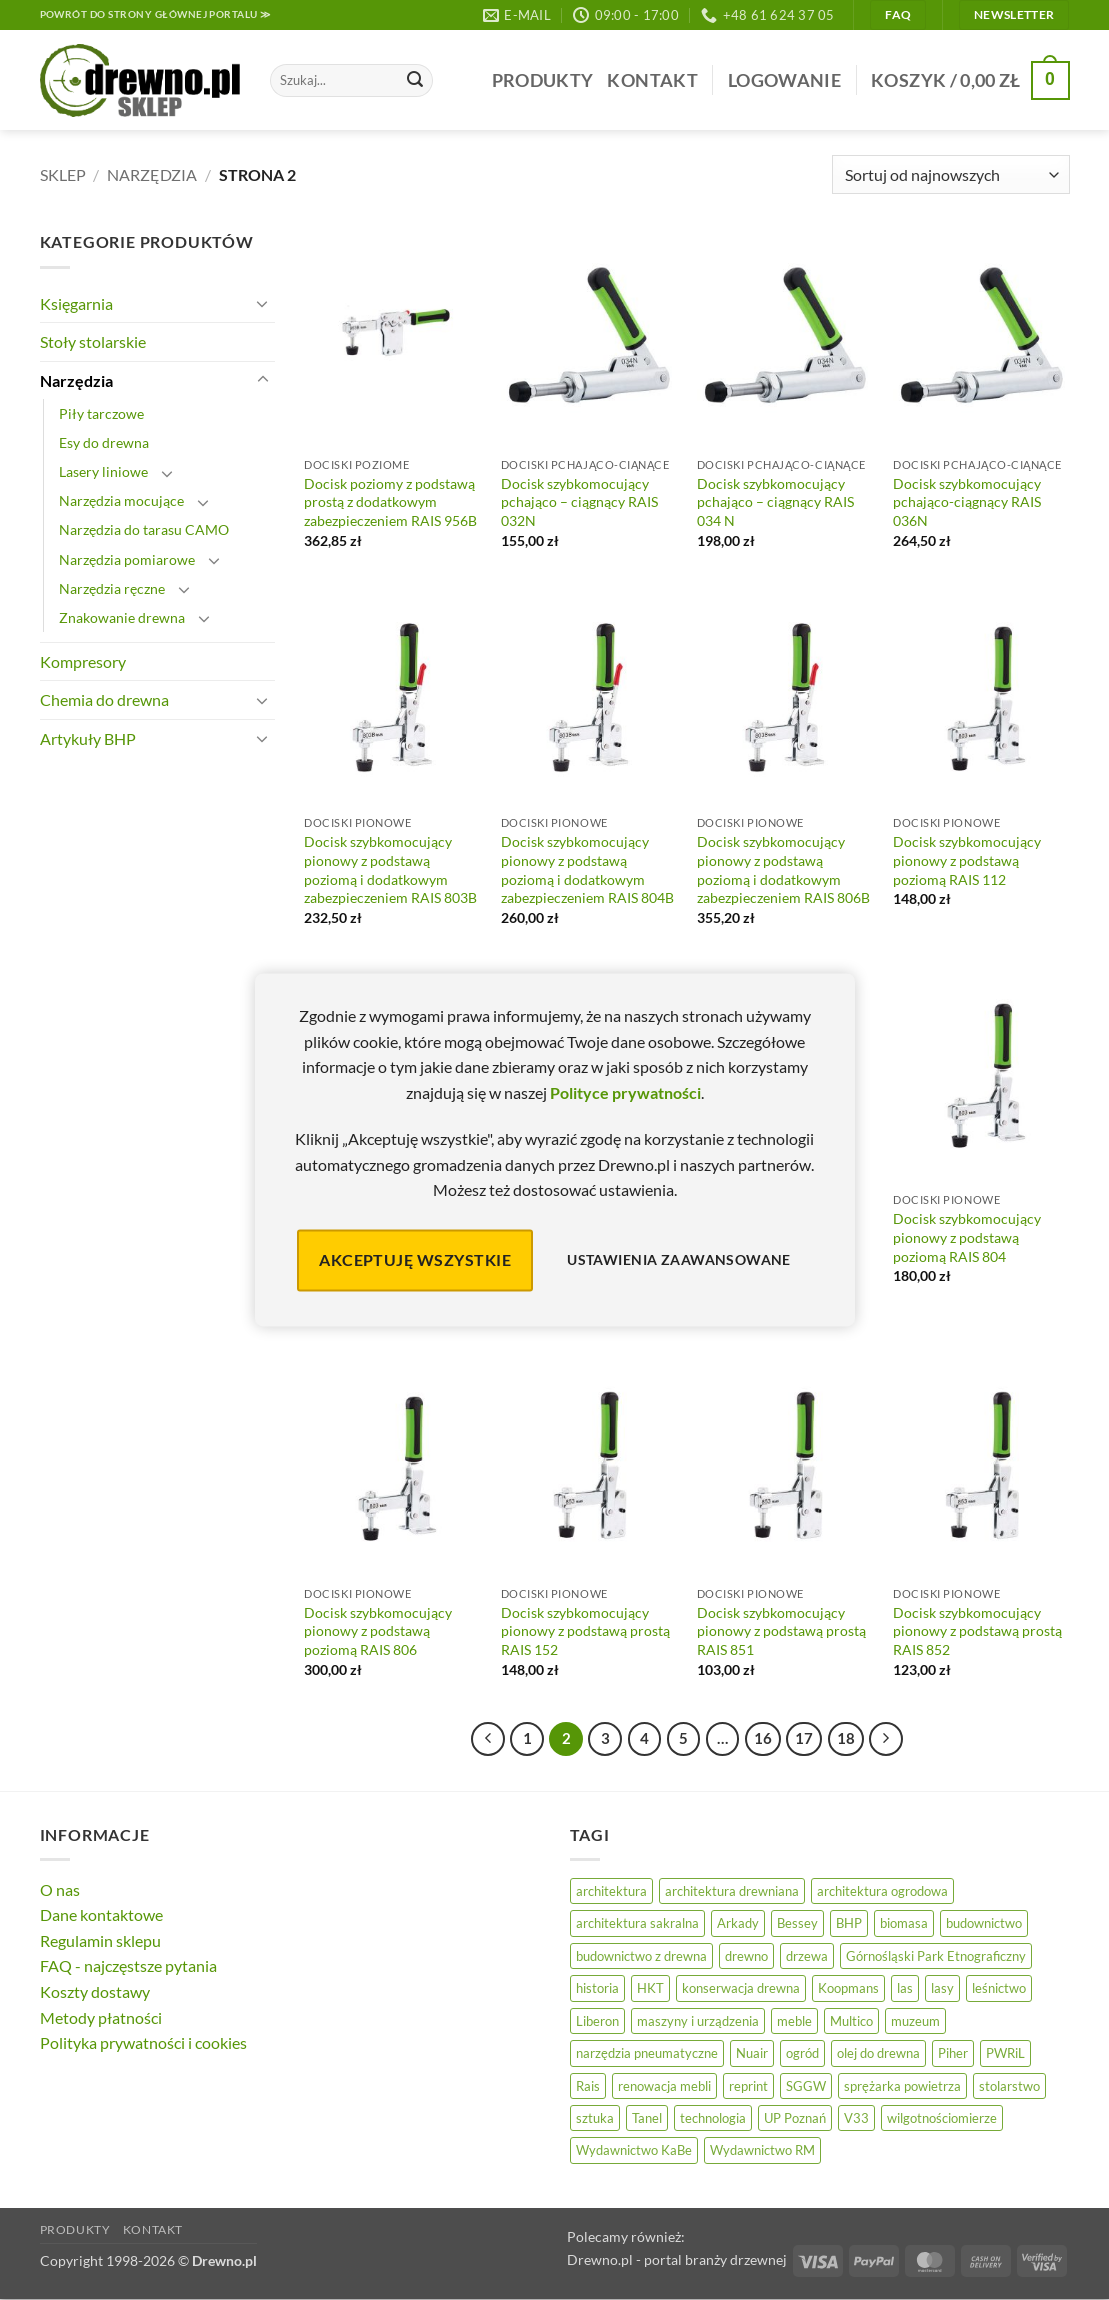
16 (763, 1738)
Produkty (543, 80)
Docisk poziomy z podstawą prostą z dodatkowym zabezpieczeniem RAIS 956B (390, 502)
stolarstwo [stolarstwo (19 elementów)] (1009, 2086)
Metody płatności (101, 2017)
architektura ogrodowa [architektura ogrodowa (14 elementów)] (882, 1891)
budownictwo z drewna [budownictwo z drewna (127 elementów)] (641, 1956)
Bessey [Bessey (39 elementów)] (797, 1923)
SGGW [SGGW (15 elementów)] (806, 2086)
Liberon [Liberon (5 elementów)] (597, 2021)
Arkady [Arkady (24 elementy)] (738, 1923)
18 (846, 1738)
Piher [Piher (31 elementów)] (953, 2053)
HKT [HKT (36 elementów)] (650, 1988)
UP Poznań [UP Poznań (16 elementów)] (795, 2118)
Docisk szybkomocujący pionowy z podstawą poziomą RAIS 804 (967, 1237)
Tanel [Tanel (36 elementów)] (647, 2118)
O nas (60, 1889)
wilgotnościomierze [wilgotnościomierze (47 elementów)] (942, 2118)
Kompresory (83, 661)
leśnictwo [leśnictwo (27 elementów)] (999, 1988)
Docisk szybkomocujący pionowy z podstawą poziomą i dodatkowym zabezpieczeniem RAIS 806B (783, 869)
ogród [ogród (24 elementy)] (802, 2053)
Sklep (63, 174)
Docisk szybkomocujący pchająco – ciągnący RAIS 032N (579, 502)
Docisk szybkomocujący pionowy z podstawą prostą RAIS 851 (781, 1631)
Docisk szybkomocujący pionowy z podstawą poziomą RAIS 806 (378, 1631)
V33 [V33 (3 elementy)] (856, 2118)
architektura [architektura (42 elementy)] (611, 1891)
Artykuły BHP (88, 738)
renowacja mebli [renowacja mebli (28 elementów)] (664, 2086)
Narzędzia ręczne (112, 588)
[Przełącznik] (263, 303)
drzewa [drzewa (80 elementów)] (807, 1956)
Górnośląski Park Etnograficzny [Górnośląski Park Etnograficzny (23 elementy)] (936, 1956)
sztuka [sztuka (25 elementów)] (595, 2118)
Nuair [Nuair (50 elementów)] (752, 2053)
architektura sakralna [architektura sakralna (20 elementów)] (637, 1923)
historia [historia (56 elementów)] (597, 1988)
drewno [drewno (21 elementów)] (746, 1956)
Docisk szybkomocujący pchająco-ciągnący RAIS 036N (967, 502)
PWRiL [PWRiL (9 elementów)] (1005, 2053)
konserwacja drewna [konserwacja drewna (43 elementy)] (741, 1988)
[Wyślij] (415, 81)
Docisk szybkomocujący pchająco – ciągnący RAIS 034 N (775, 502)
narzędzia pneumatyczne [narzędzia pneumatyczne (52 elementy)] (647, 2053)
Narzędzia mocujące (121, 500)
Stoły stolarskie (93, 341)
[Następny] (886, 1739)
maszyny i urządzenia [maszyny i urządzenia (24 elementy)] (698, 2021)
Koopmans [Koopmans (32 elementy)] (848, 1988)
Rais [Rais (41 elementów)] (588, 2086)
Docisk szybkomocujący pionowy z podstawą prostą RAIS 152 (585, 1631)
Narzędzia (152, 174)
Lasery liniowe (103, 471)
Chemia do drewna (104, 699)
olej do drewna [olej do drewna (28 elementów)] (878, 2053)
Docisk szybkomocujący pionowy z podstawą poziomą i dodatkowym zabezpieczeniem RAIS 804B (587, 869)
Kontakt (652, 80)
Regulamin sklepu (100, 1940)
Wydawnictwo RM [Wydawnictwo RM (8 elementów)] (762, 2150)
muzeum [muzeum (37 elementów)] (915, 2021)
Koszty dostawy (95, 1991)
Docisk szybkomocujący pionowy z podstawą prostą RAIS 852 (977, 1631)
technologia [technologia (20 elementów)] (713, 2118)
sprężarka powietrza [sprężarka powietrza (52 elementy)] (902, 2086)
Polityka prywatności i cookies (143, 2042)
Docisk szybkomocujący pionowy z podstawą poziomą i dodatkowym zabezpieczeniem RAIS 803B (390, 869)
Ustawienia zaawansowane (679, 1260)
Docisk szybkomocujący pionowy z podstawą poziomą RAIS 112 (967, 860)
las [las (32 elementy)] (905, 1988)
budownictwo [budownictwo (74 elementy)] (984, 1923)
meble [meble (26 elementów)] (794, 2021)
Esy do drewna (104, 442)
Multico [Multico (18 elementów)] (851, 2021)
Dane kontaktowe (101, 1914)
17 (804, 1738)
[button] (784, 80)
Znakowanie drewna (122, 617)
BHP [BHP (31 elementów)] (849, 1923)
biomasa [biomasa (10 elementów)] (904, 1923)
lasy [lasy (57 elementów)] (942, 1988)
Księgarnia (76, 303)
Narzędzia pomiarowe (127, 559)
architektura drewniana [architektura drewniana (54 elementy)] (732, 1891)
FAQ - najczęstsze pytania (128, 1965)
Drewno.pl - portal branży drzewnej (677, 2259)
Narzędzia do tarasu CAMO (144, 529)
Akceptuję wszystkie (415, 1259)
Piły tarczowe (101, 413)
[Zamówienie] (950, 174)
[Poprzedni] (488, 1739)
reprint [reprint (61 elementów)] (748, 2086)
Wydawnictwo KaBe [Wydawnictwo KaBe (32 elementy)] (634, 2150)
